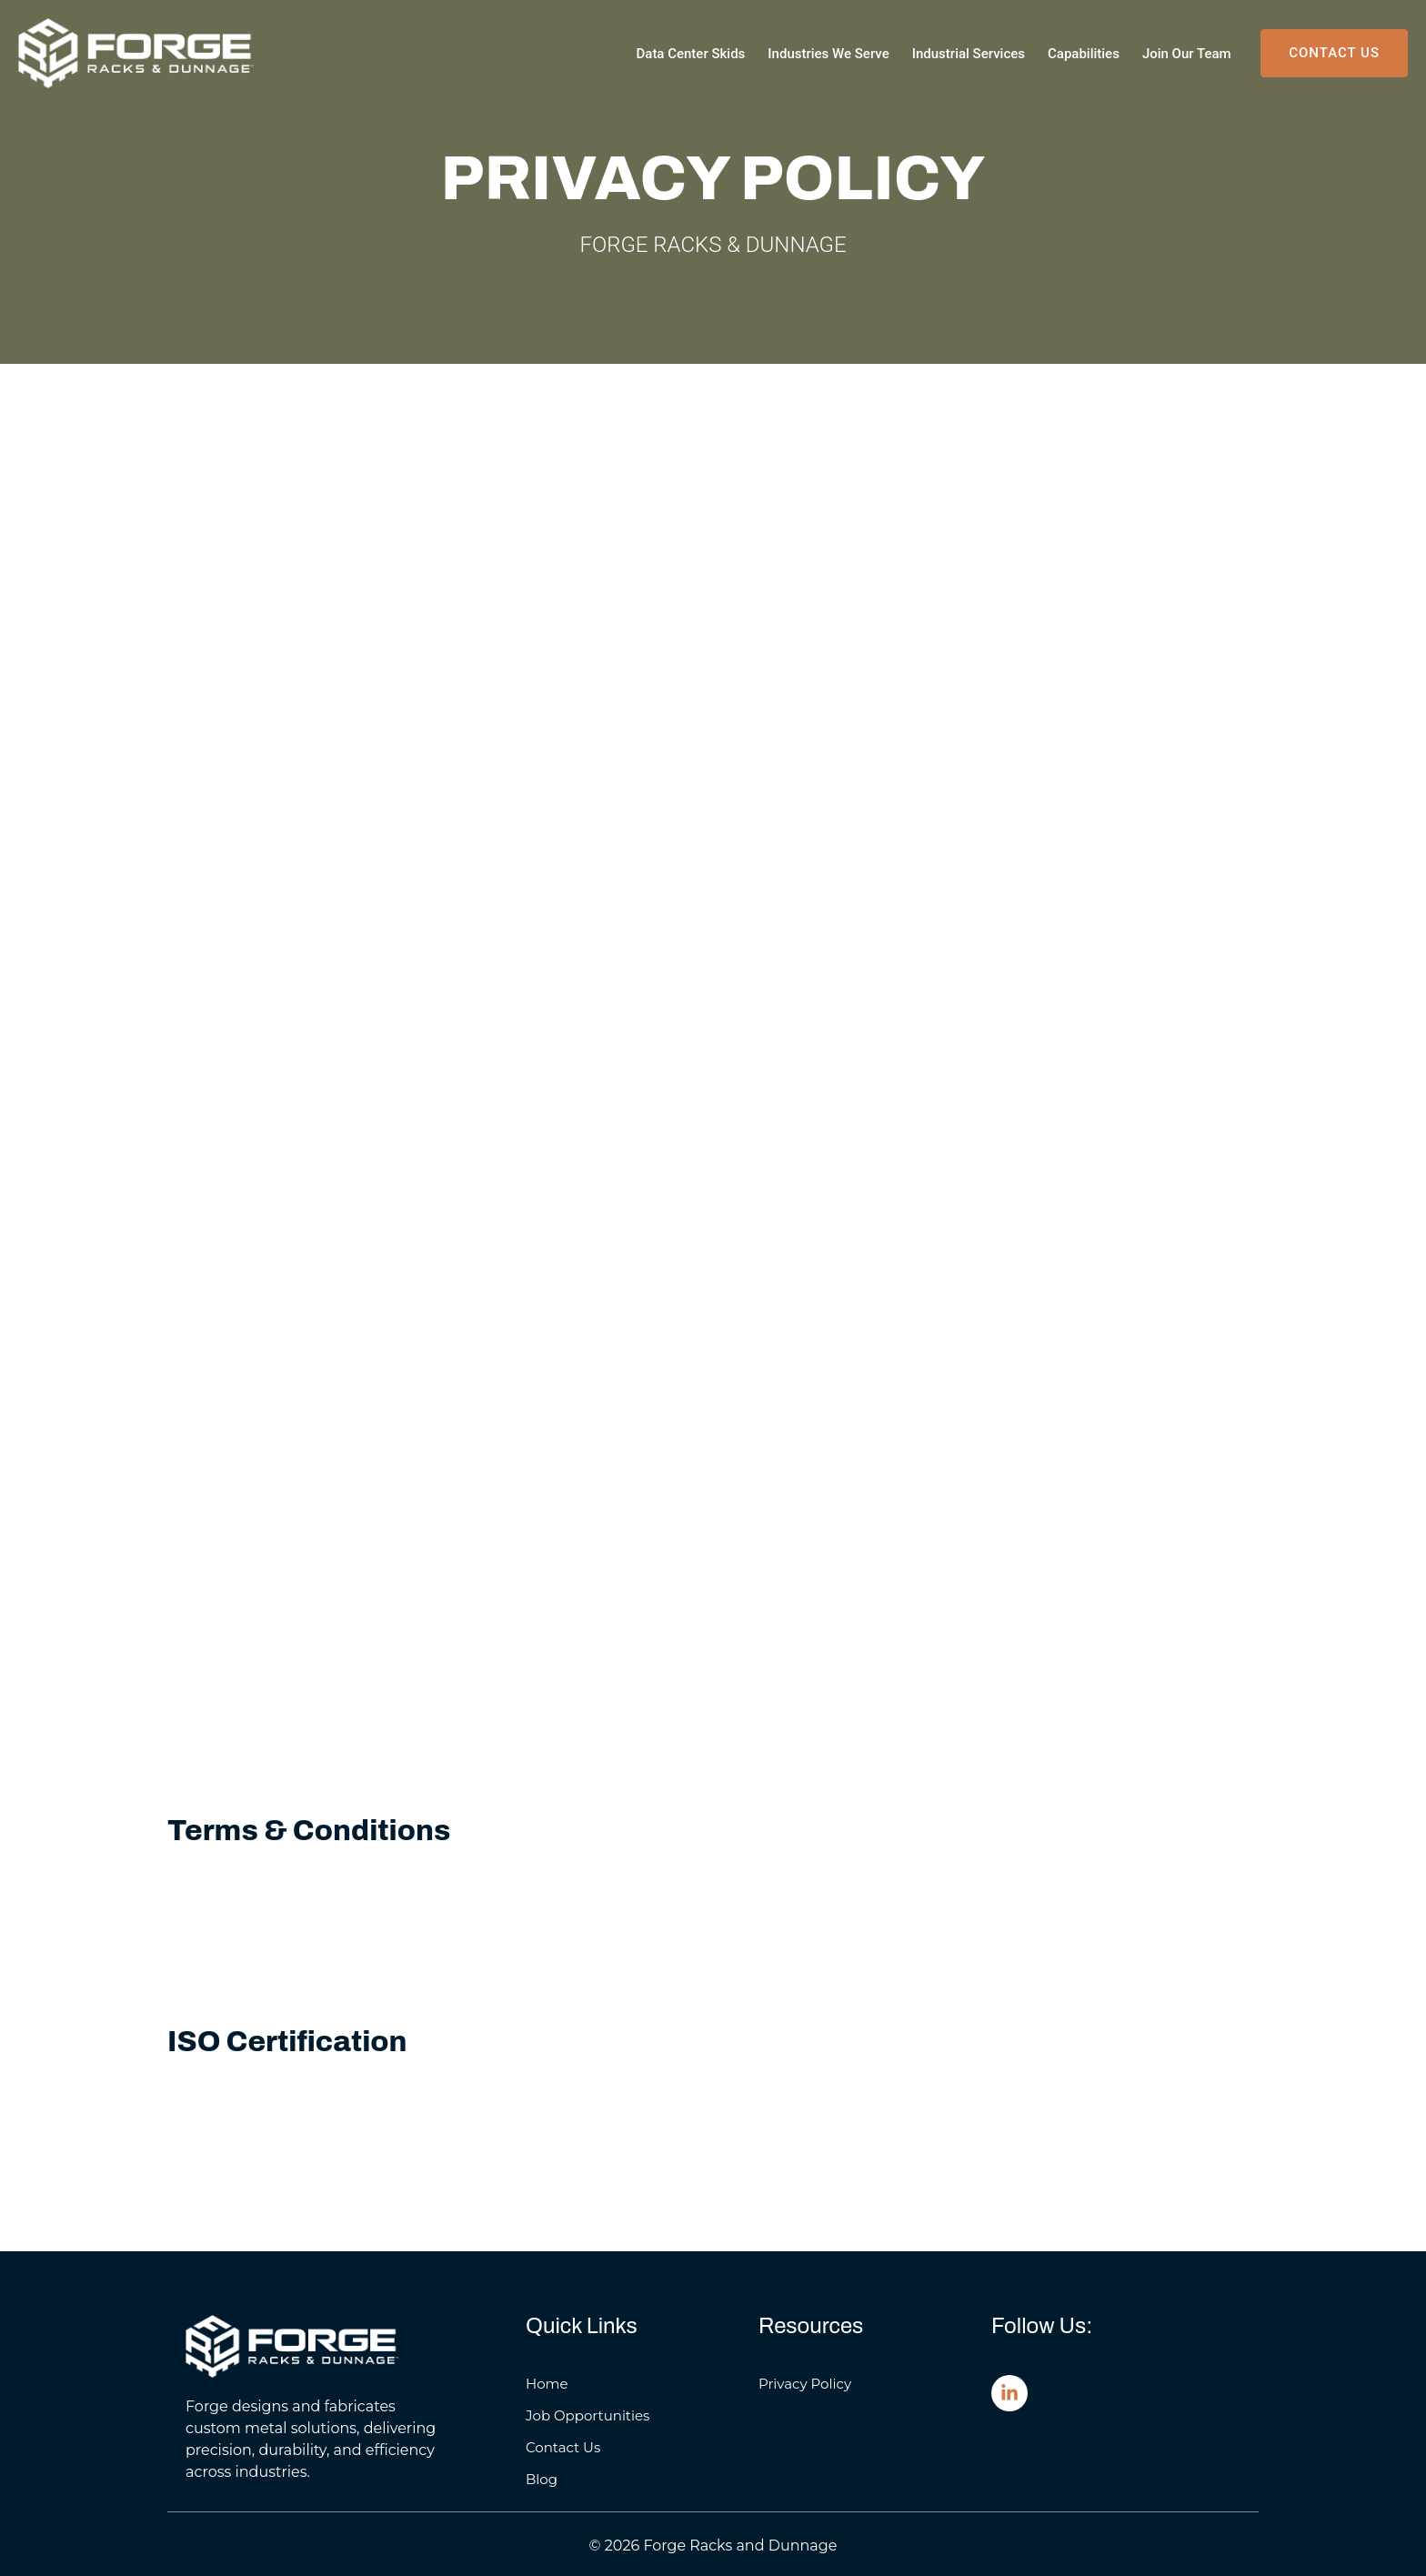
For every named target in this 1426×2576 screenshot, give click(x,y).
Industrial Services (968, 53)
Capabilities (1084, 53)
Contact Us (563, 2447)
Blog (541, 2479)
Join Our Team (1186, 53)
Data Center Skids (691, 53)
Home (547, 2383)
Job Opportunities (587, 2415)
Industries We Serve (828, 53)
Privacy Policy (804, 2383)
